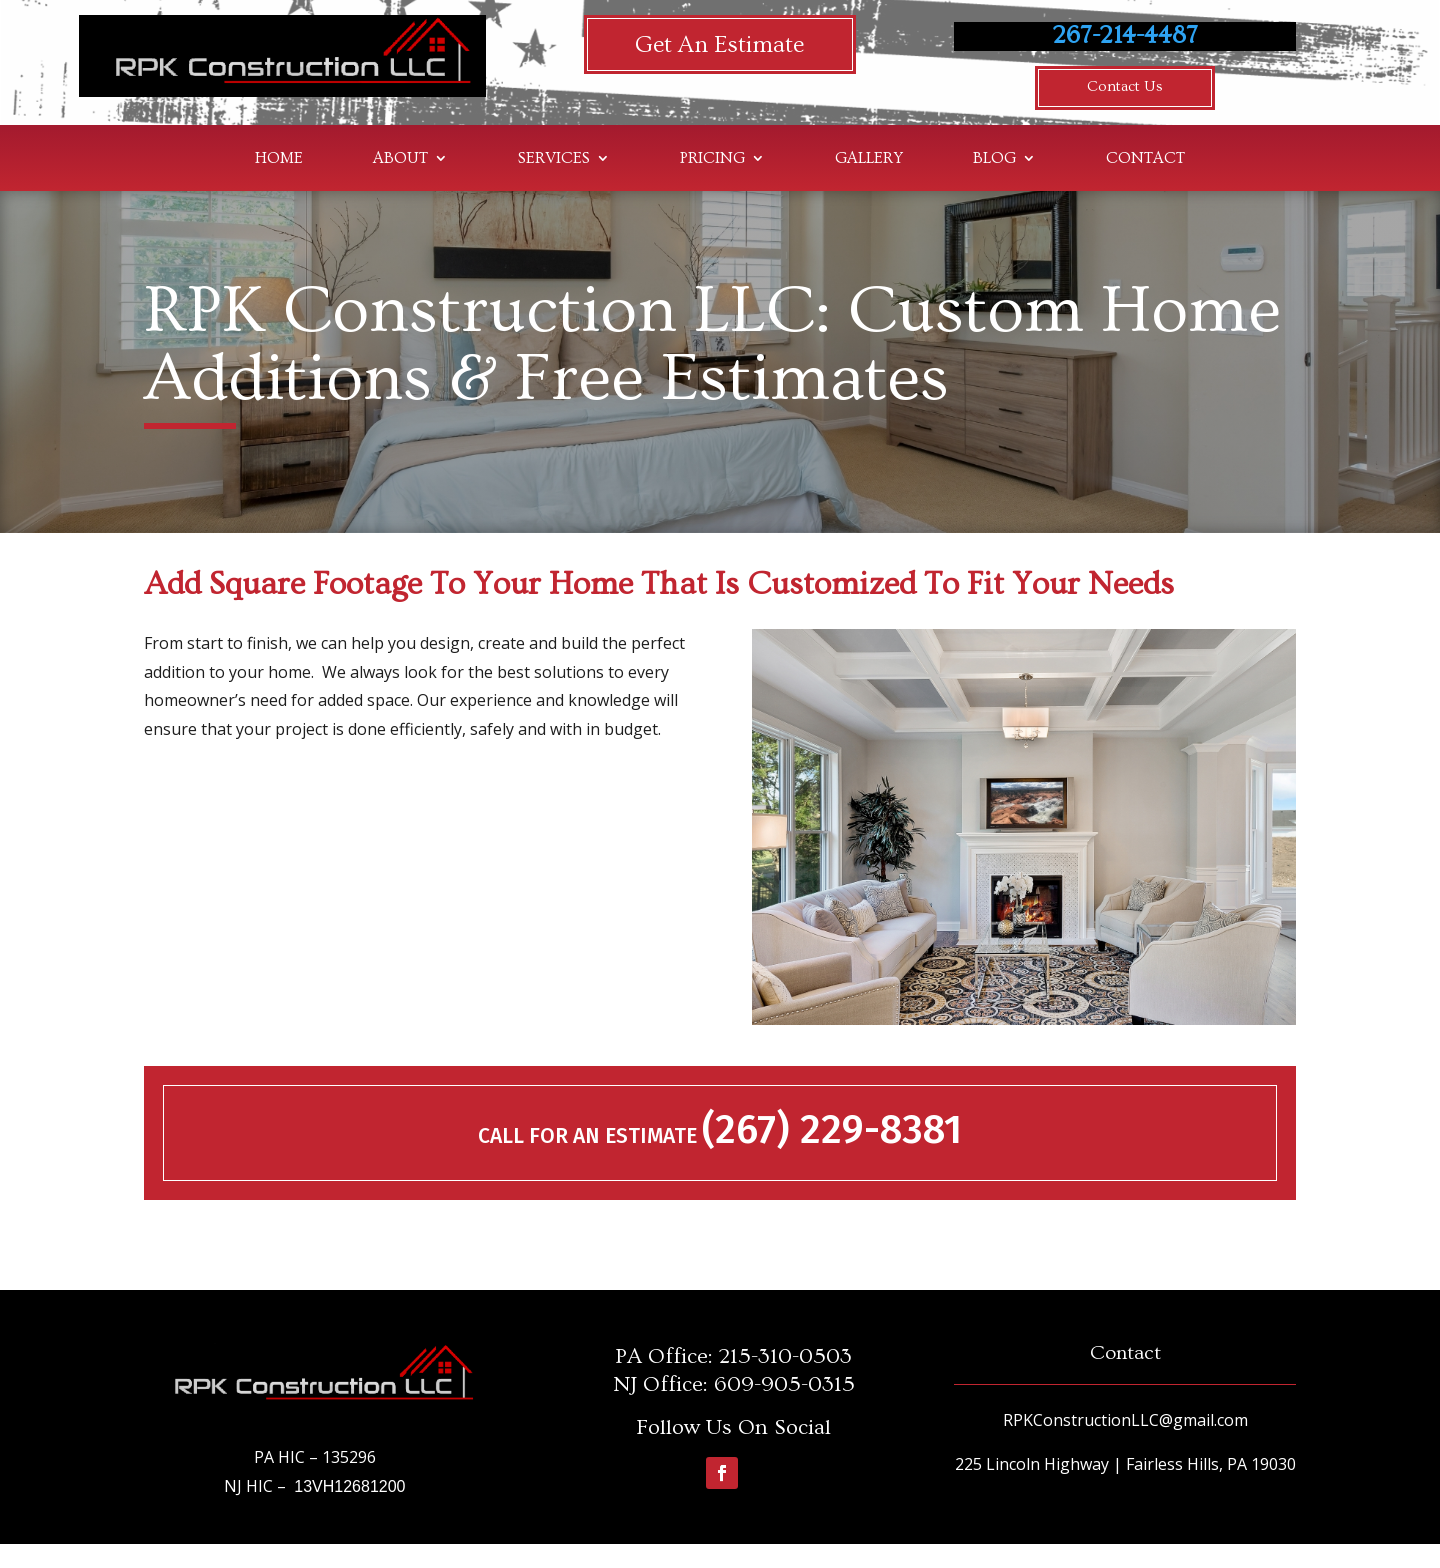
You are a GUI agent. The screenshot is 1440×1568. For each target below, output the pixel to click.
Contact (1145, 159)
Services (554, 159)
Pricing (712, 159)
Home (279, 159)
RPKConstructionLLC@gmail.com (1125, 1419)
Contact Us (1125, 87)
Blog (994, 159)
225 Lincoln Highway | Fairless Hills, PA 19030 (1125, 1464)
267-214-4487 (1125, 35)
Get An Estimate (719, 44)
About (400, 159)
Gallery (869, 159)
